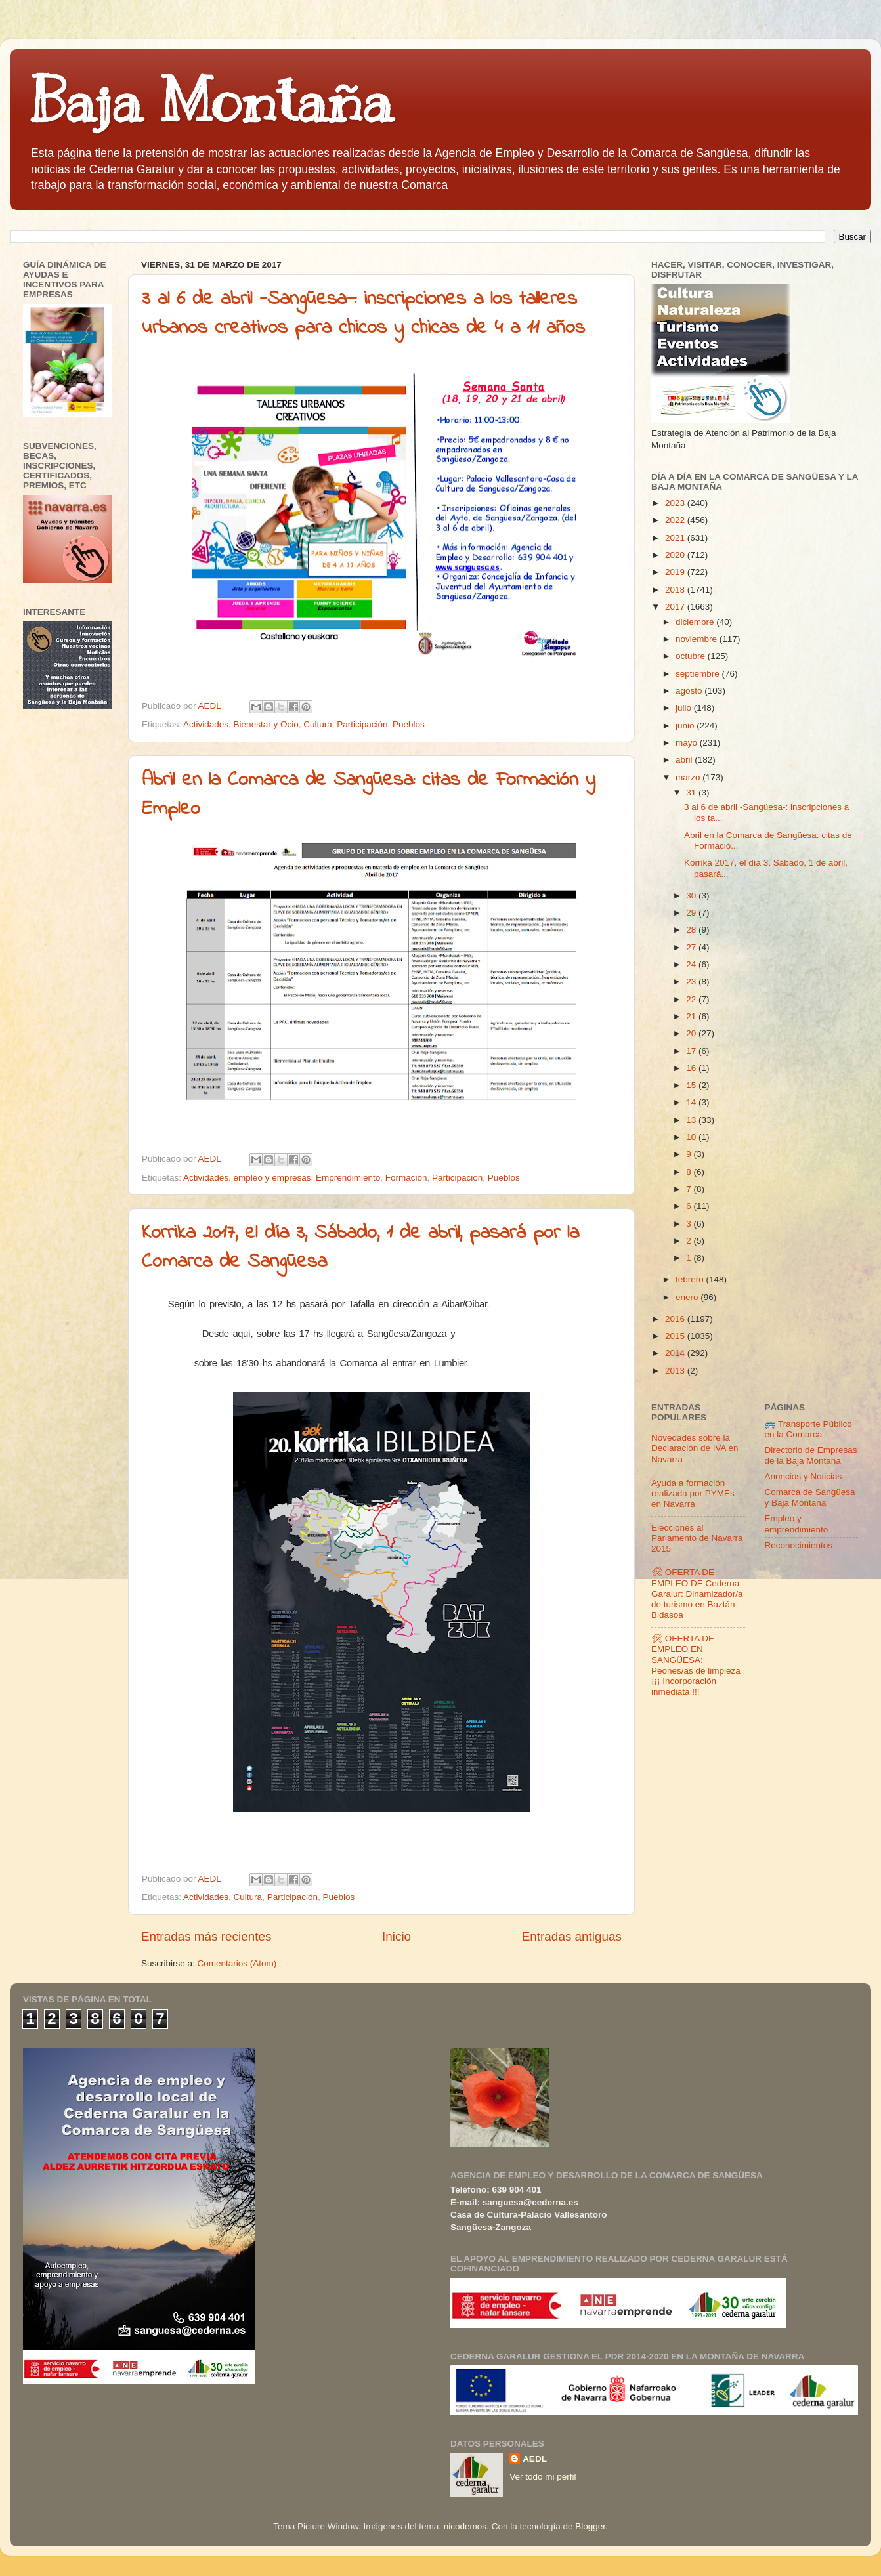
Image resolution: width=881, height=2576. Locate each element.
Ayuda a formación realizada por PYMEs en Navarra (693, 1493)
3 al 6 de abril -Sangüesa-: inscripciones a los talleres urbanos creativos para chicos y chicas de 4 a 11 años (363, 314)
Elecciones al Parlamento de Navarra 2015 (697, 1538)
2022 (676, 520)
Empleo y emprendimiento (796, 1523)
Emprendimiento (348, 1178)
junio (686, 725)
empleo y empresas (272, 1178)
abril (685, 760)
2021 (676, 538)
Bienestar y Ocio (266, 724)
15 (692, 1085)
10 (692, 1137)
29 (692, 913)
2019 (676, 572)
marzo (689, 777)
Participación (362, 724)
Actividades (205, 724)
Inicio (396, 1936)
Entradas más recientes (206, 1936)
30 (692, 895)
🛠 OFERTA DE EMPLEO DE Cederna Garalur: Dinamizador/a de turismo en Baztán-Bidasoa (697, 1593)
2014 (676, 1353)
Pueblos (409, 724)
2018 (676, 590)
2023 (676, 503)
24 (692, 964)
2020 (676, 555)
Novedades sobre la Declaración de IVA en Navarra (695, 1448)
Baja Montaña (211, 101)
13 (692, 1120)
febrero (691, 1279)
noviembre (698, 639)
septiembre (699, 674)
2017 (676, 607)
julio (685, 708)
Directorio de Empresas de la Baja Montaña (811, 1455)
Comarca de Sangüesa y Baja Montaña (810, 1497)
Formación (406, 1178)
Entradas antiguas (572, 1936)
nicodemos (465, 2526)
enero (688, 1297)
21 (692, 1016)
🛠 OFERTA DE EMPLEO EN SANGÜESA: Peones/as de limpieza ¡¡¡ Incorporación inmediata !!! (696, 1665)
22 (692, 999)
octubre (692, 656)
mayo (688, 743)
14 (692, 1102)
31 (692, 792)
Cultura (317, 724)
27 (692, 947)
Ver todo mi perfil (542, 2476)
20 (692, 1033)
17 (692, 1051)
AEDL (535, 2459)
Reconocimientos (799, 1545)
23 (692, 981)
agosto (690, 691)
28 (692, 930)
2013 (676, 1371)
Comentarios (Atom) (237, 1963)
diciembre (696, 622)
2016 (676, 1319)
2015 (676, 1336)
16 (692, 1068)
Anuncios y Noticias (803, 1476)
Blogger (590, 2526)
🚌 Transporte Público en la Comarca (808, 1429)
